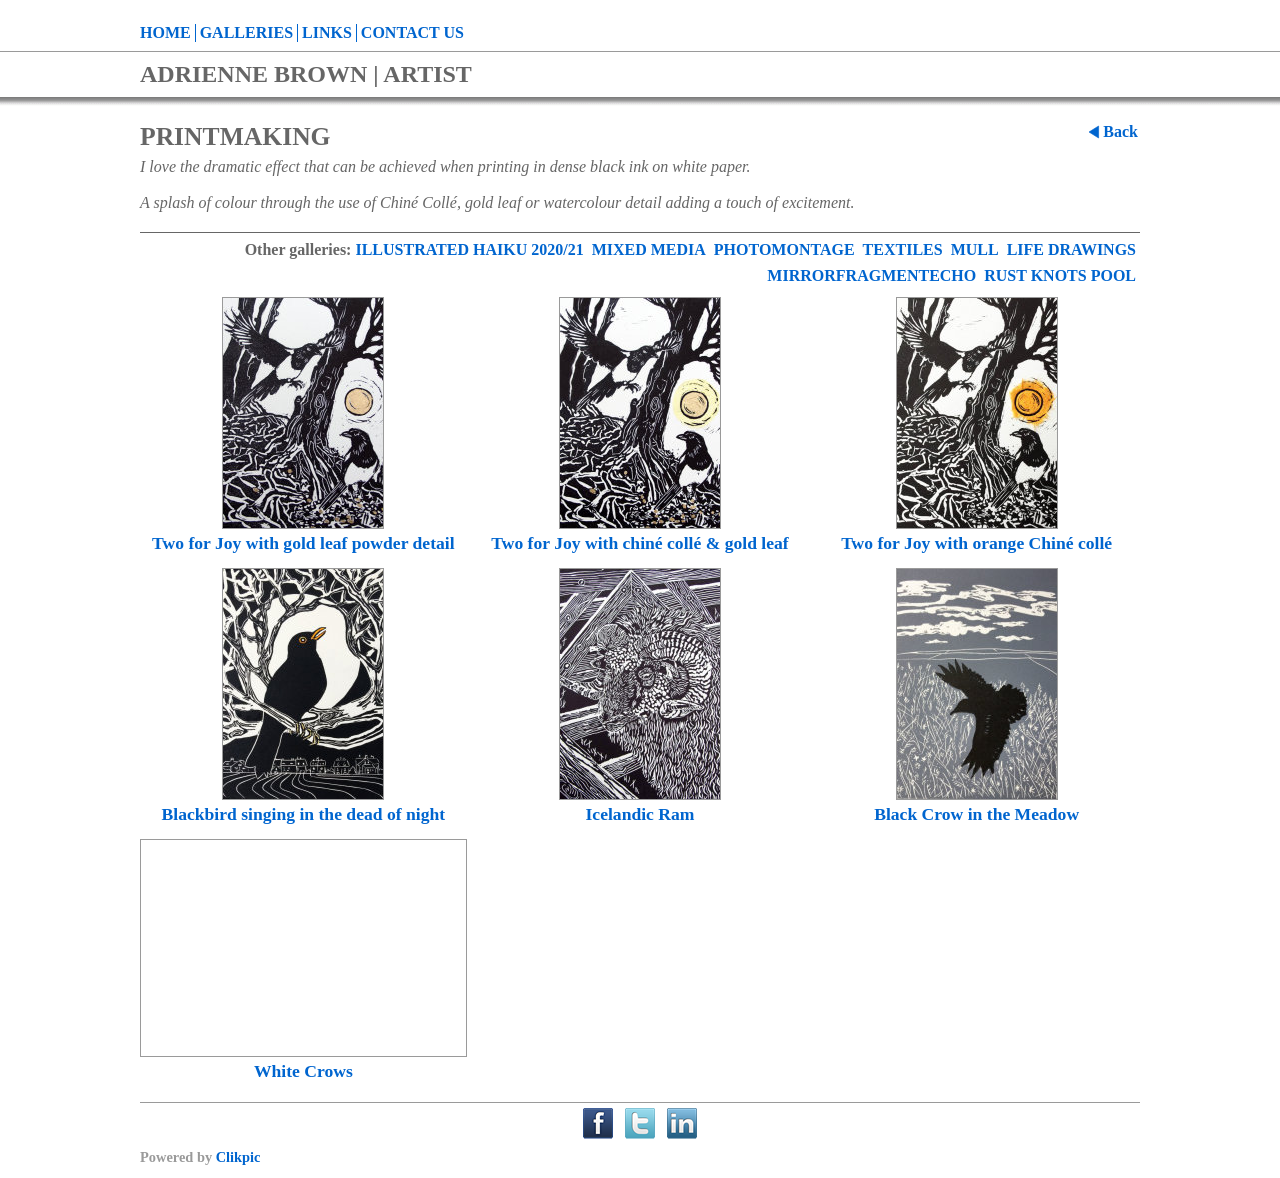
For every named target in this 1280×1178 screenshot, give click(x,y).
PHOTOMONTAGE (784, 249)
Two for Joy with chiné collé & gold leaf (639, 543)
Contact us (412, 32)
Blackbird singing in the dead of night (304, 814)
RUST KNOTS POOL (1060, 275)
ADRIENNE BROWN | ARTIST (306, 74)
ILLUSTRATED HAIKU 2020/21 (469, 249)
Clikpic (238, 1157)
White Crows (303, 1071)
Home (165, 32)
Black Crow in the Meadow (976, 814)
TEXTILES (903, 249)
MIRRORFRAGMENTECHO (871, 275)
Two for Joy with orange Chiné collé (976, 543)
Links (327, 32)
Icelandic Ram (640, 814)
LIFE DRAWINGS (1071, 249)
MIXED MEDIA (649, 249)
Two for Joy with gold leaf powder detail (303, 543)
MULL (975, 249)
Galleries (246, 32)
